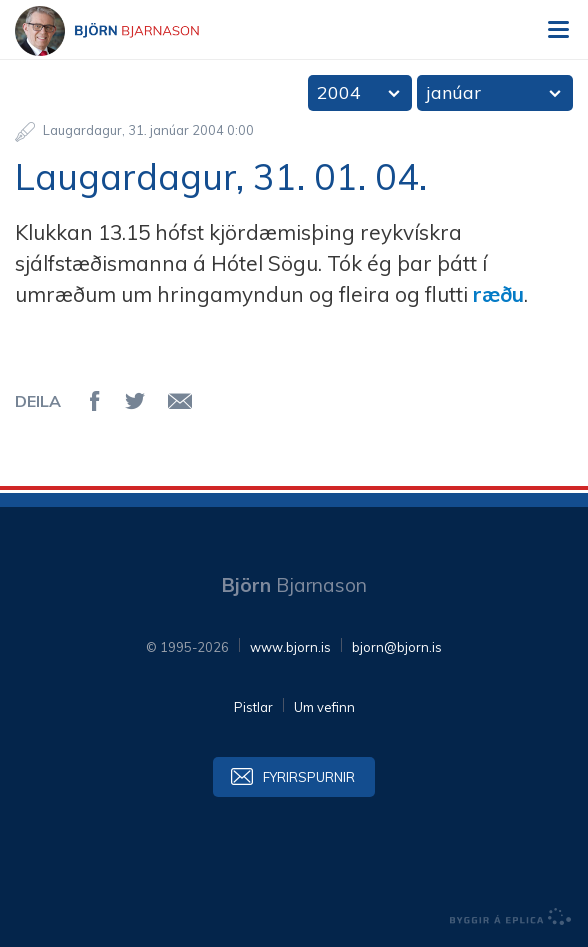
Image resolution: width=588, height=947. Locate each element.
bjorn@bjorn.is (397, 647)
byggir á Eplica (511, 917)
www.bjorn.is (290, 647)
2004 (339, 92)
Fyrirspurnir (309, 777)
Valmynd (558, 30)
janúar (453, 92)
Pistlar (253, 707)
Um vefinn (324, 707)
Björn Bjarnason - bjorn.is (125, 31)
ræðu (498, 294)
